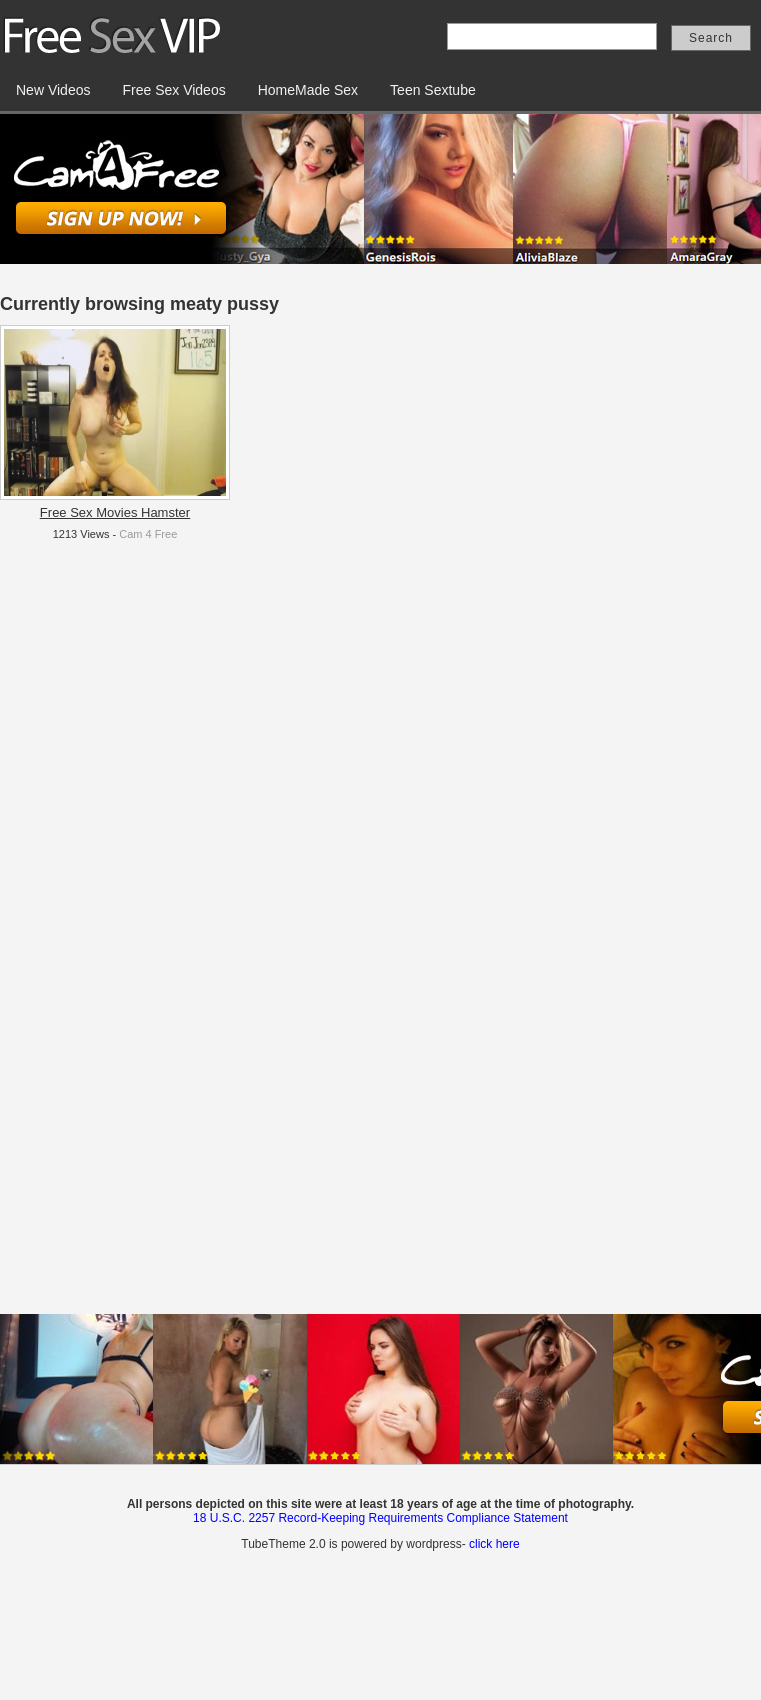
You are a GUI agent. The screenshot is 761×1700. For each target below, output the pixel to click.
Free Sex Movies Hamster (115, 512)
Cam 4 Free (148, 534)
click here (494, 1544)
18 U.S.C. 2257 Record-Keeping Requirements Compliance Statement (380, 1518)
